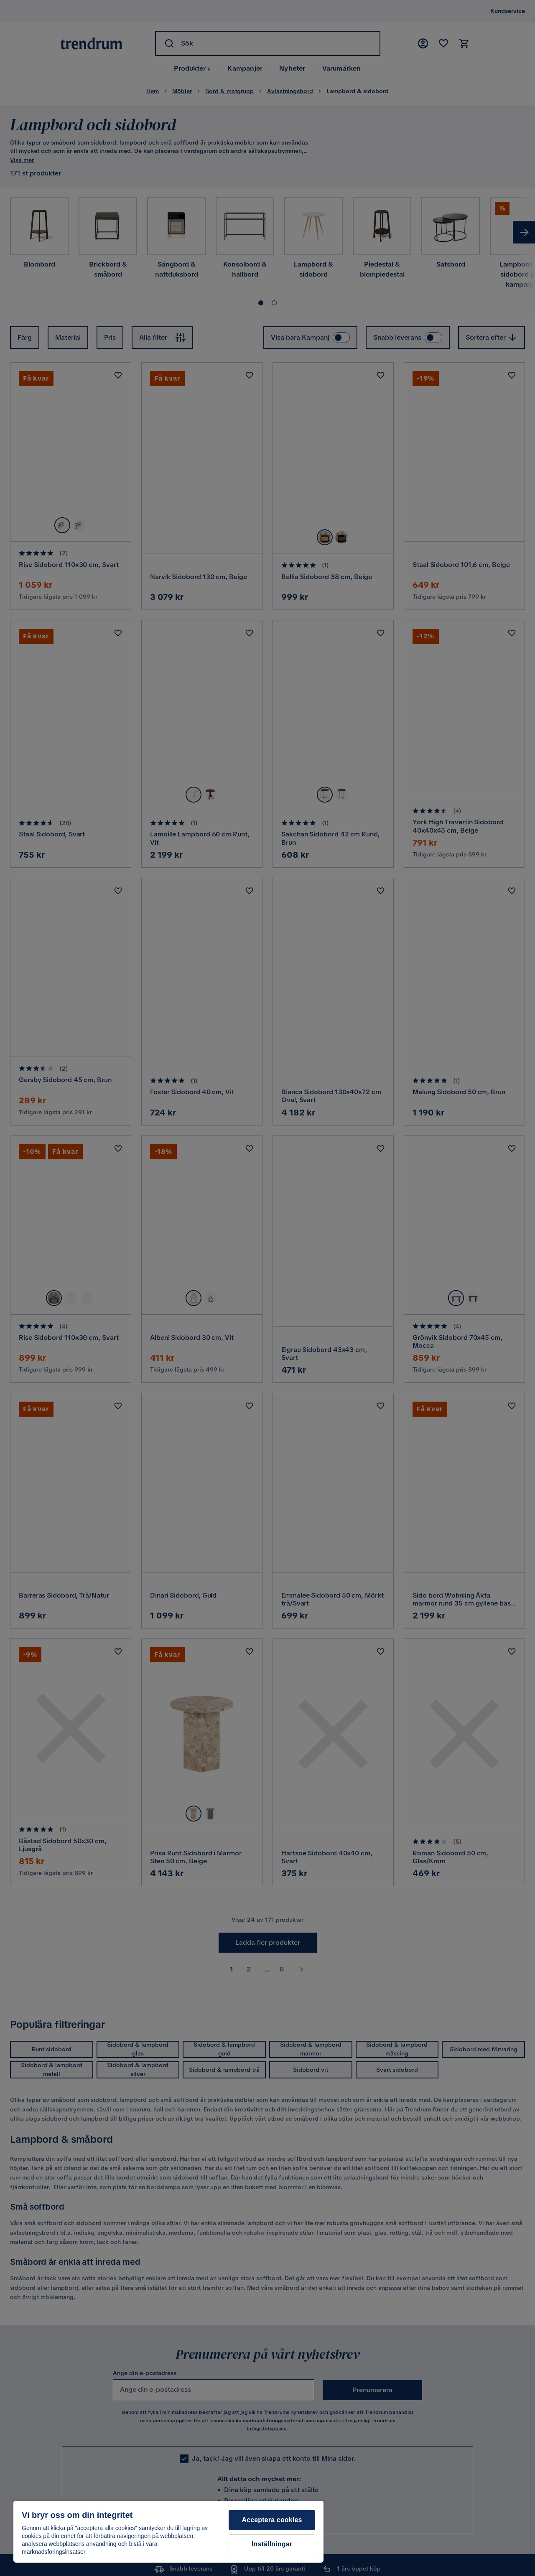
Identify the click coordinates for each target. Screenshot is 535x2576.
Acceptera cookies (272, 2519)
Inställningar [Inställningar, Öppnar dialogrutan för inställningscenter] (272, 2544)
